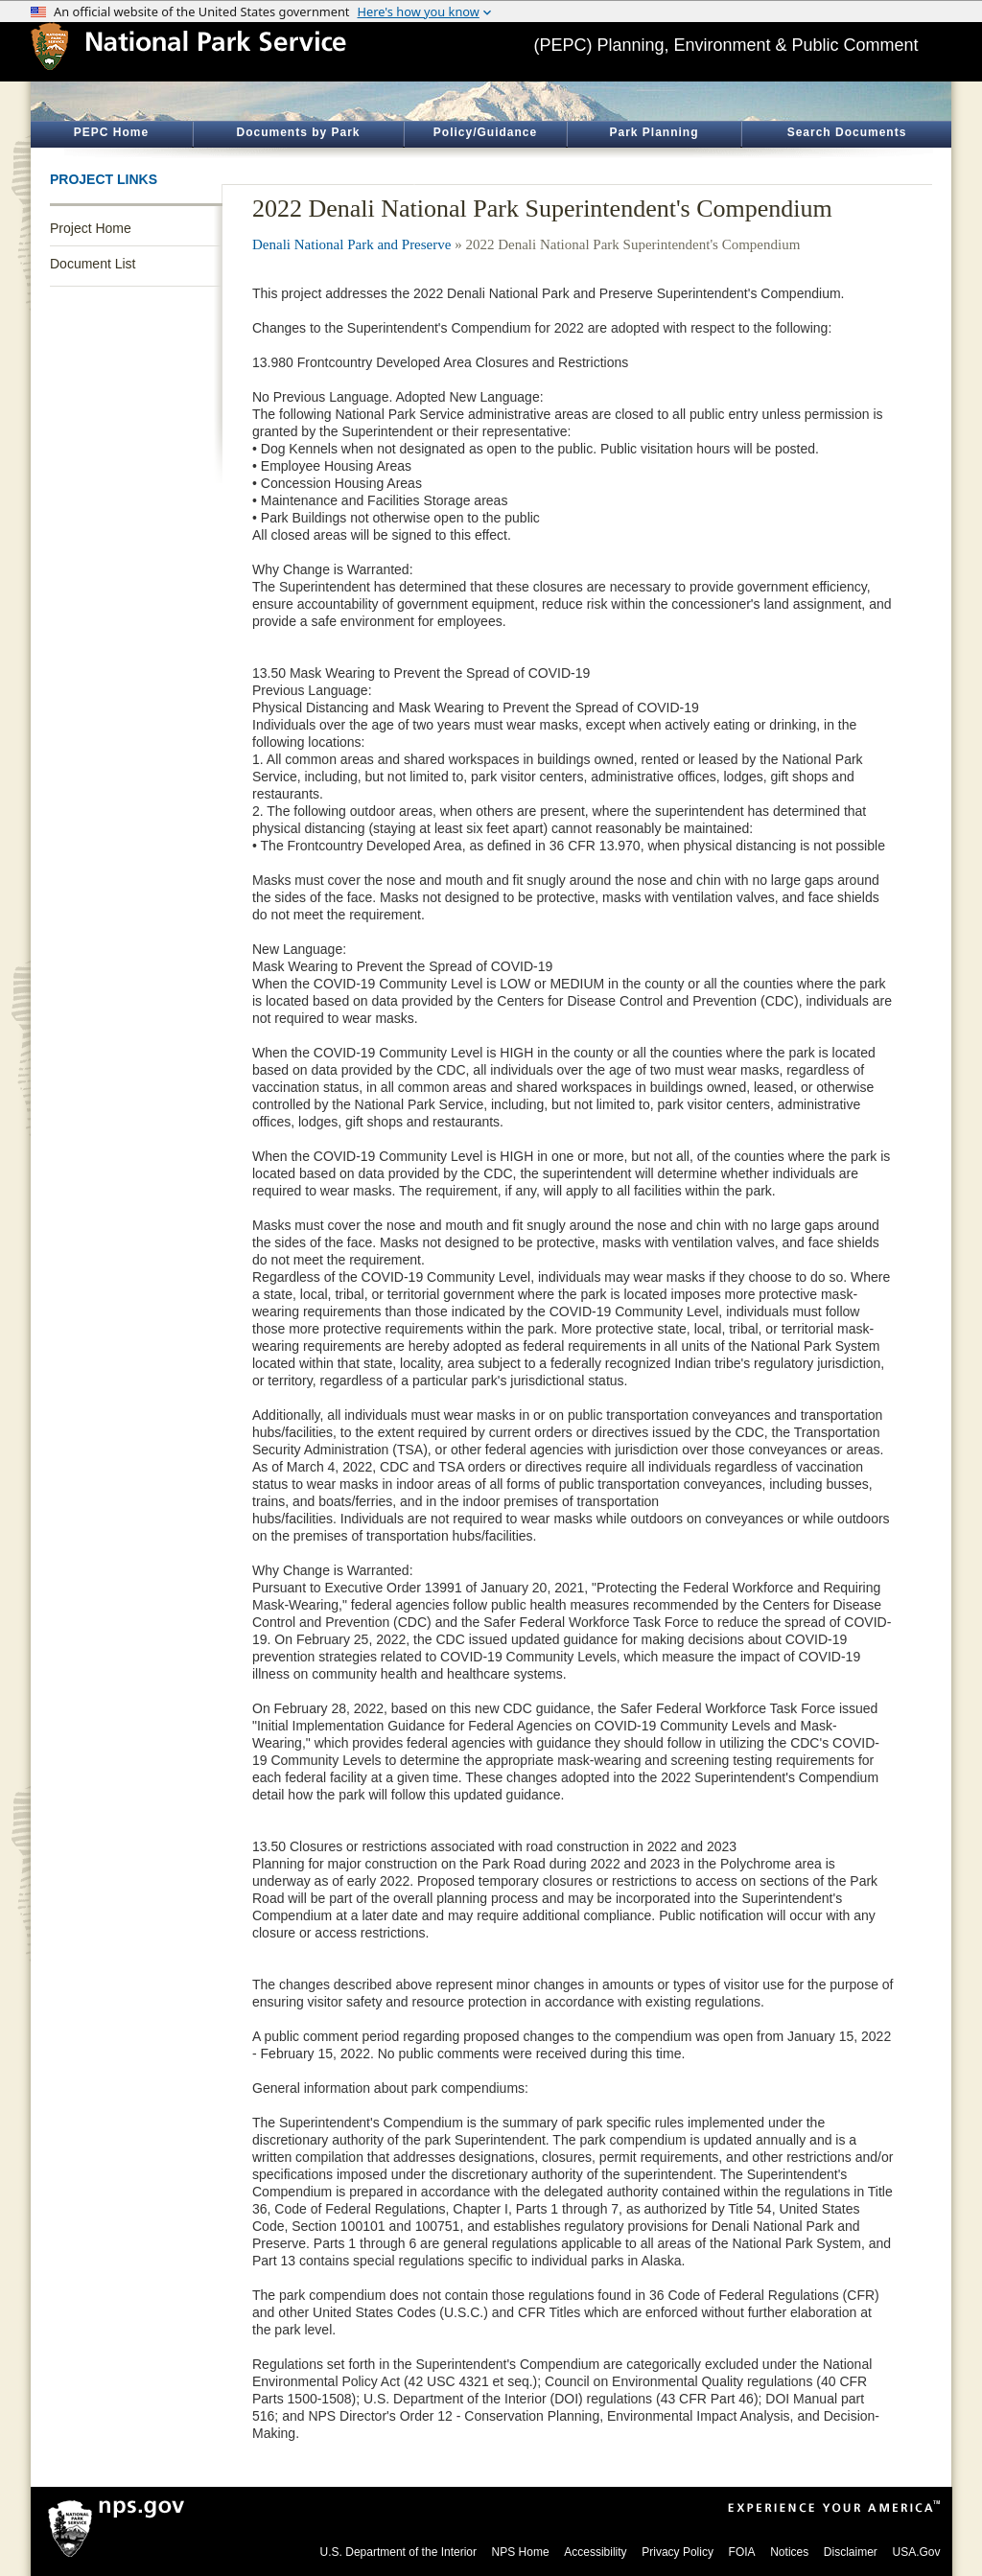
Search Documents (847, 132)
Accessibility (595, 2552)
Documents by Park (298, 132)
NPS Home (520, 2552)
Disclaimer (850, 2552)
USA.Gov (916, 2552)
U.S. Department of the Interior (398, 2552)
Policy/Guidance (485, 132)
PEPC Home (111, 132)
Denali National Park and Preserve (351, 244)
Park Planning (653, 132)
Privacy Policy (677, 2552)
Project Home (90, 228)
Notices (789, 2552)
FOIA (742, 2552)
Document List (92, 263)
